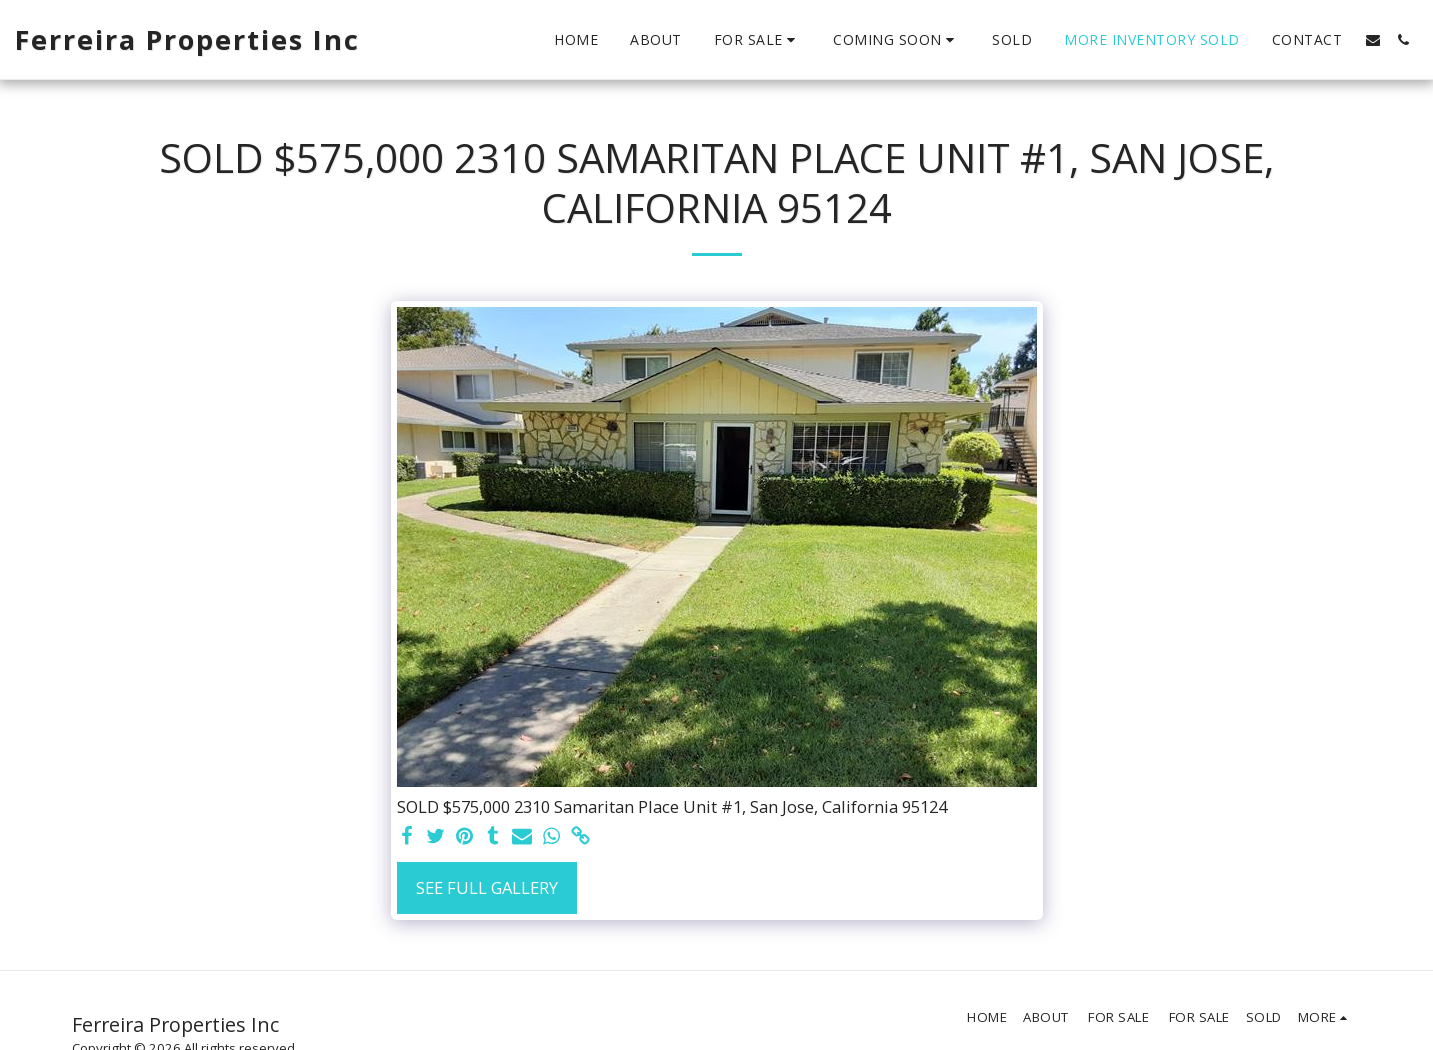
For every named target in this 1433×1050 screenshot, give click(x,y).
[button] (758, 40)
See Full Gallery (487, 887)
